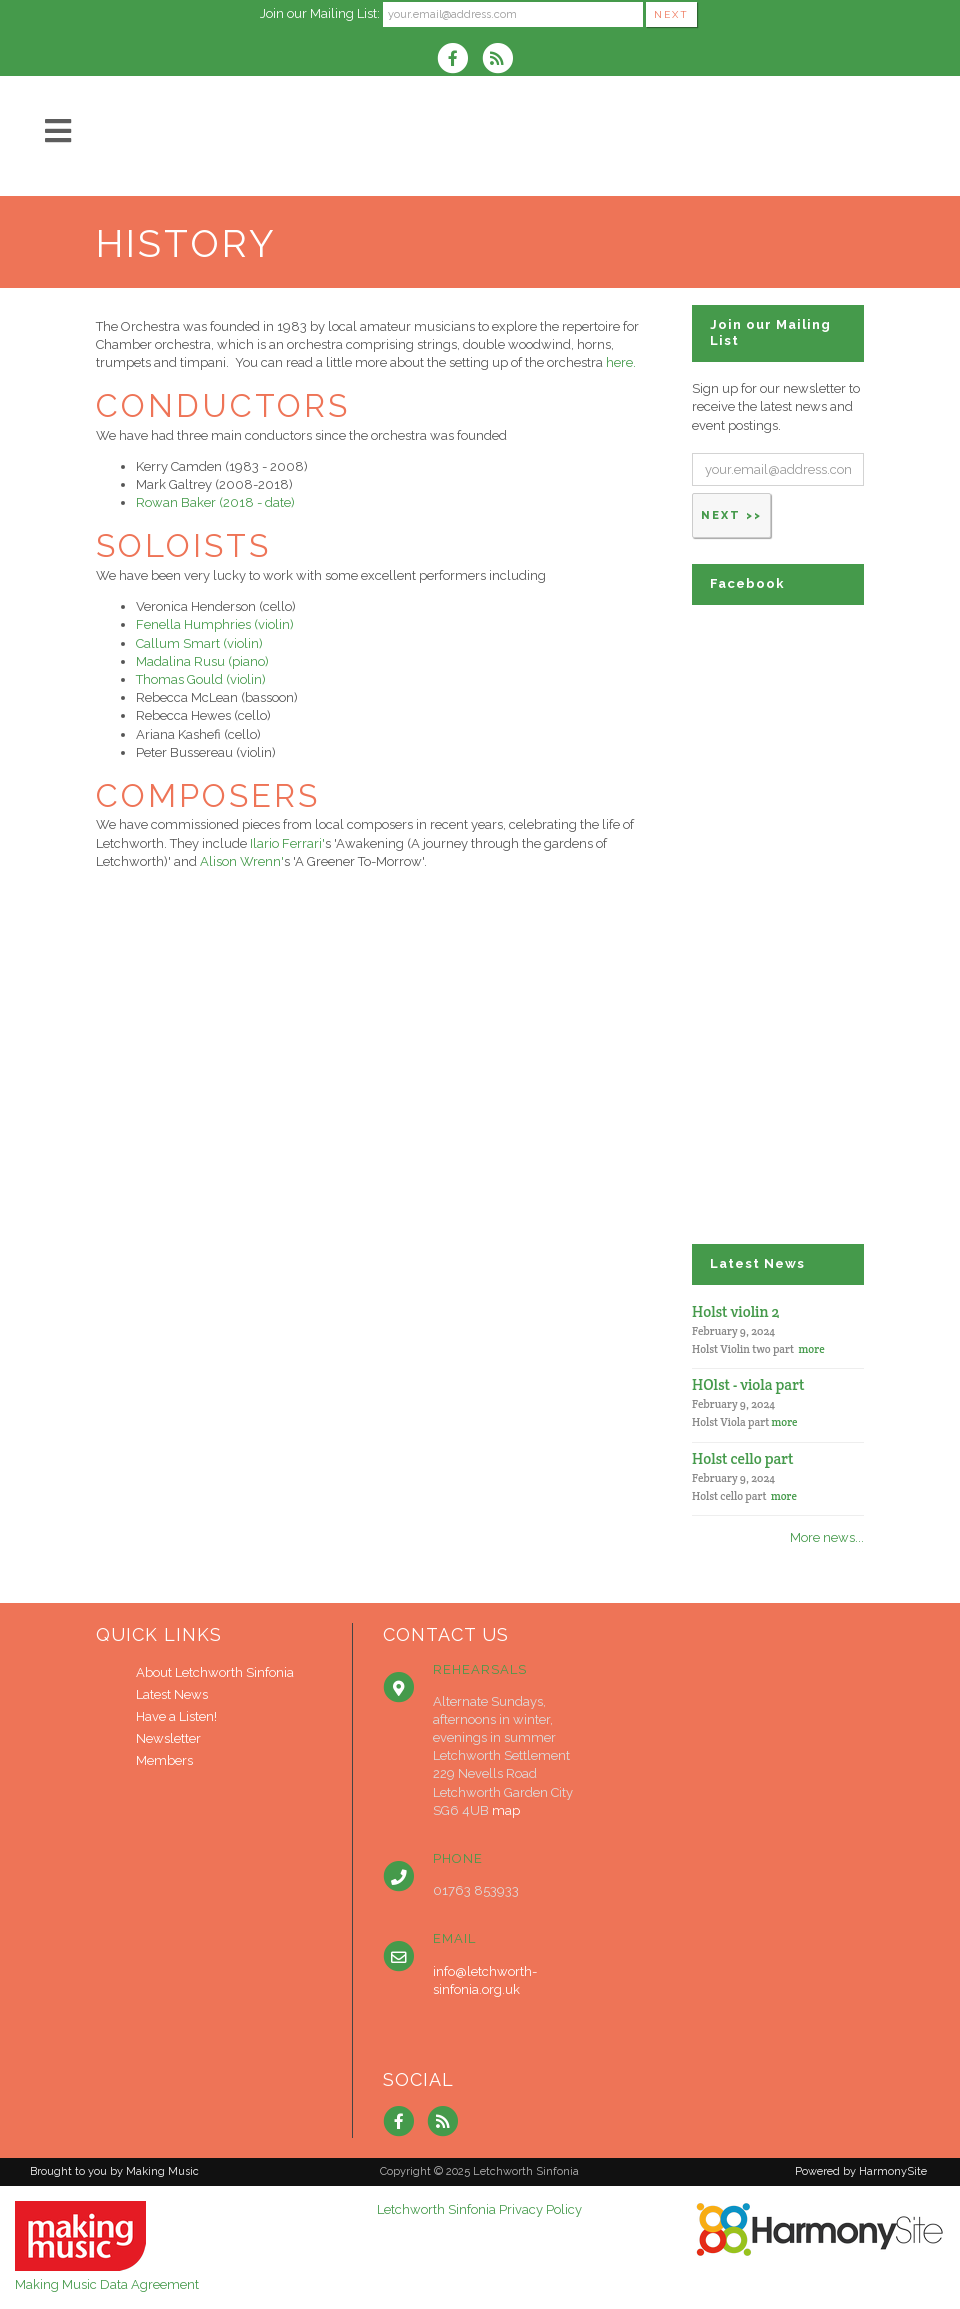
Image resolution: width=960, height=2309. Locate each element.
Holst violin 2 (735, 1311)
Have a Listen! (176, 1716)
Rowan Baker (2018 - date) (215, 502)
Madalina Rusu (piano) (202, 661)
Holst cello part (743, 1458)
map (506, 1810)
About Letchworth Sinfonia (215, 1672)
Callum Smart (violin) (199, 643)
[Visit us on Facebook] (459, 60)
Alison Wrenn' (242, 861)
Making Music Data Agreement (107, 2284)
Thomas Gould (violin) (201, 679)
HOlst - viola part (748, 1384)
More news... (827, 1537)
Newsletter (168, 1738)
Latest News (172, 1694)
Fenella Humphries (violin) (215, 624)
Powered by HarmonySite (861, 2171)
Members (164, 1760)
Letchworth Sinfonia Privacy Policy (479, 2209)
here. (621, 362)
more (812, 1349)
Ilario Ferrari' (287, 843)
